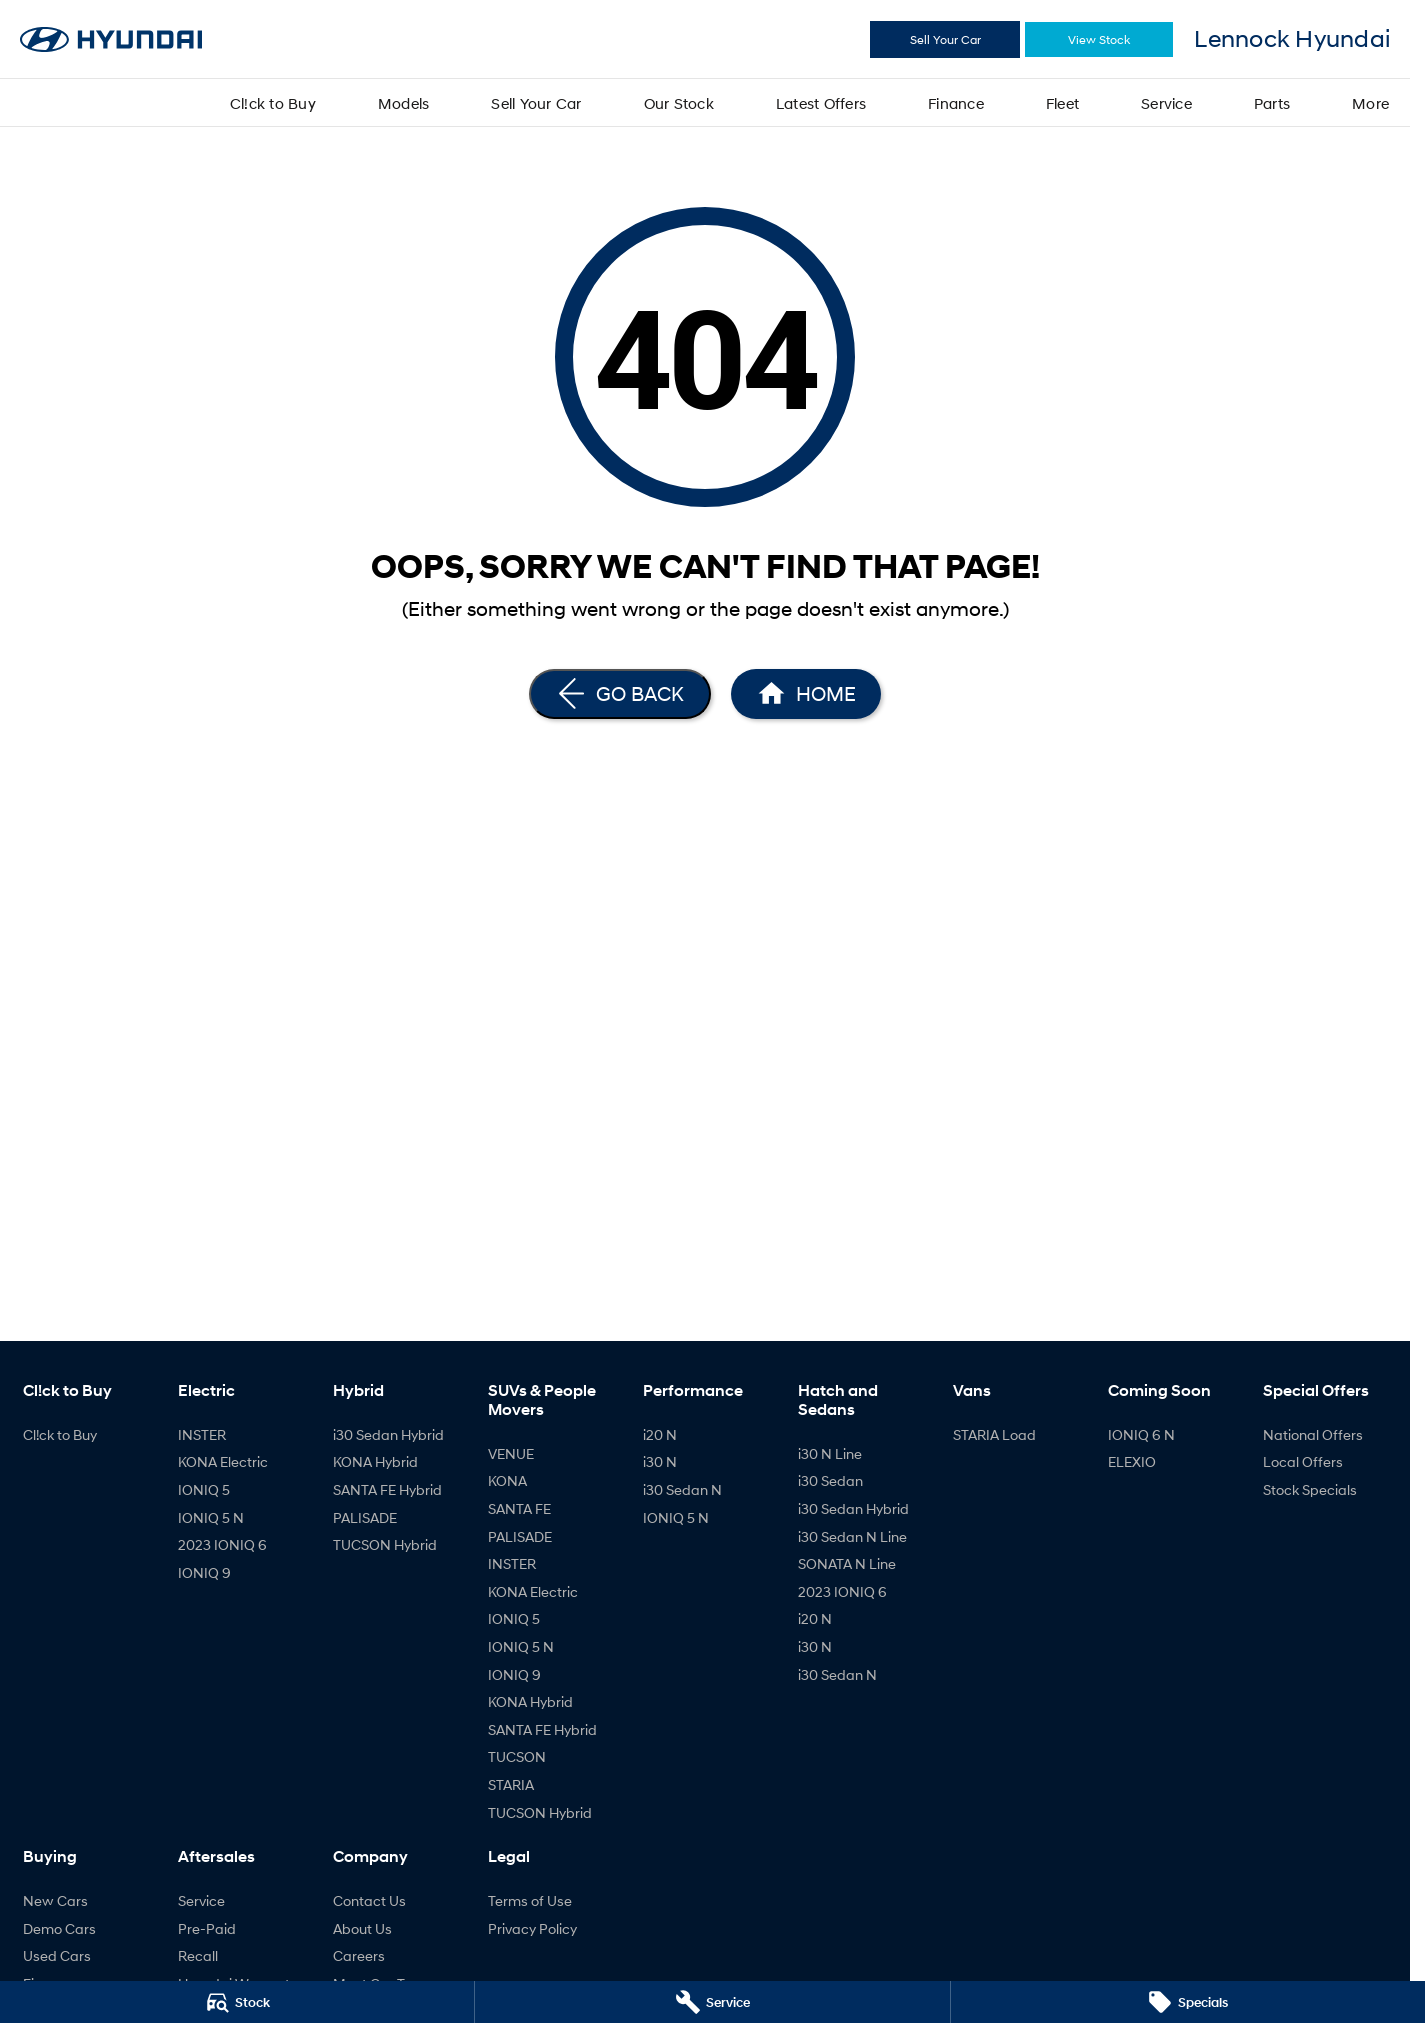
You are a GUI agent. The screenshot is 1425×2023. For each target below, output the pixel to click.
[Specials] (1188, 2002)
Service (1166, 103)
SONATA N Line (847, 1563)
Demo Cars (59, 1928)
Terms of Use (530, 1900)
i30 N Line (830, 1453)
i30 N (660, 1461)
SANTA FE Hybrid (387, 1489)
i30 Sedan (830, 1480)
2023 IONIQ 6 (222, 1544)
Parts (1272, 103)
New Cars (55, 1900)
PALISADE (365, 1517)
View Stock (1099, 39)
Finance (956, 103)
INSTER (202, 1434)
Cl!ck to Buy (273, 103)
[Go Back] (620, 694)
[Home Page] (806, 694)
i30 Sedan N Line (852, 1536)
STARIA (511, 1784)
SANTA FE (519, 1508)
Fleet (1062, 103)
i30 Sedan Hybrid (388, 1434)
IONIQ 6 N (1141, 1434)
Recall (198, 1955)
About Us (362, 1928)
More (1370, 103)
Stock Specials (1310, 1489)
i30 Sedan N (682, 1489)
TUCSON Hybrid (385, 1544)
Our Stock (679, 103)
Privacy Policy (532, 1928)
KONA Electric (223, 1461)
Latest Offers (821, 103)
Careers (359, 1955)
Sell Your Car (945, 39)
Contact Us (369, 1900)
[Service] (712, 2002)
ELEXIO (1132, 1461)
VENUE (511, 1453)
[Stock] (237, 2002)
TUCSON (517, 1756)
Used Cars (57, 1955)
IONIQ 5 (204, 1489)
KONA (507, 1480)
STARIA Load (994, 1434)
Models (404, 103)
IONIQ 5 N (211, 1517)
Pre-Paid (207, 1928)
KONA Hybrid (375, 1461)
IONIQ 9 (204, 1572)
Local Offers (1303, 1461)
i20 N (660, 1434)
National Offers (1313, 1434)
